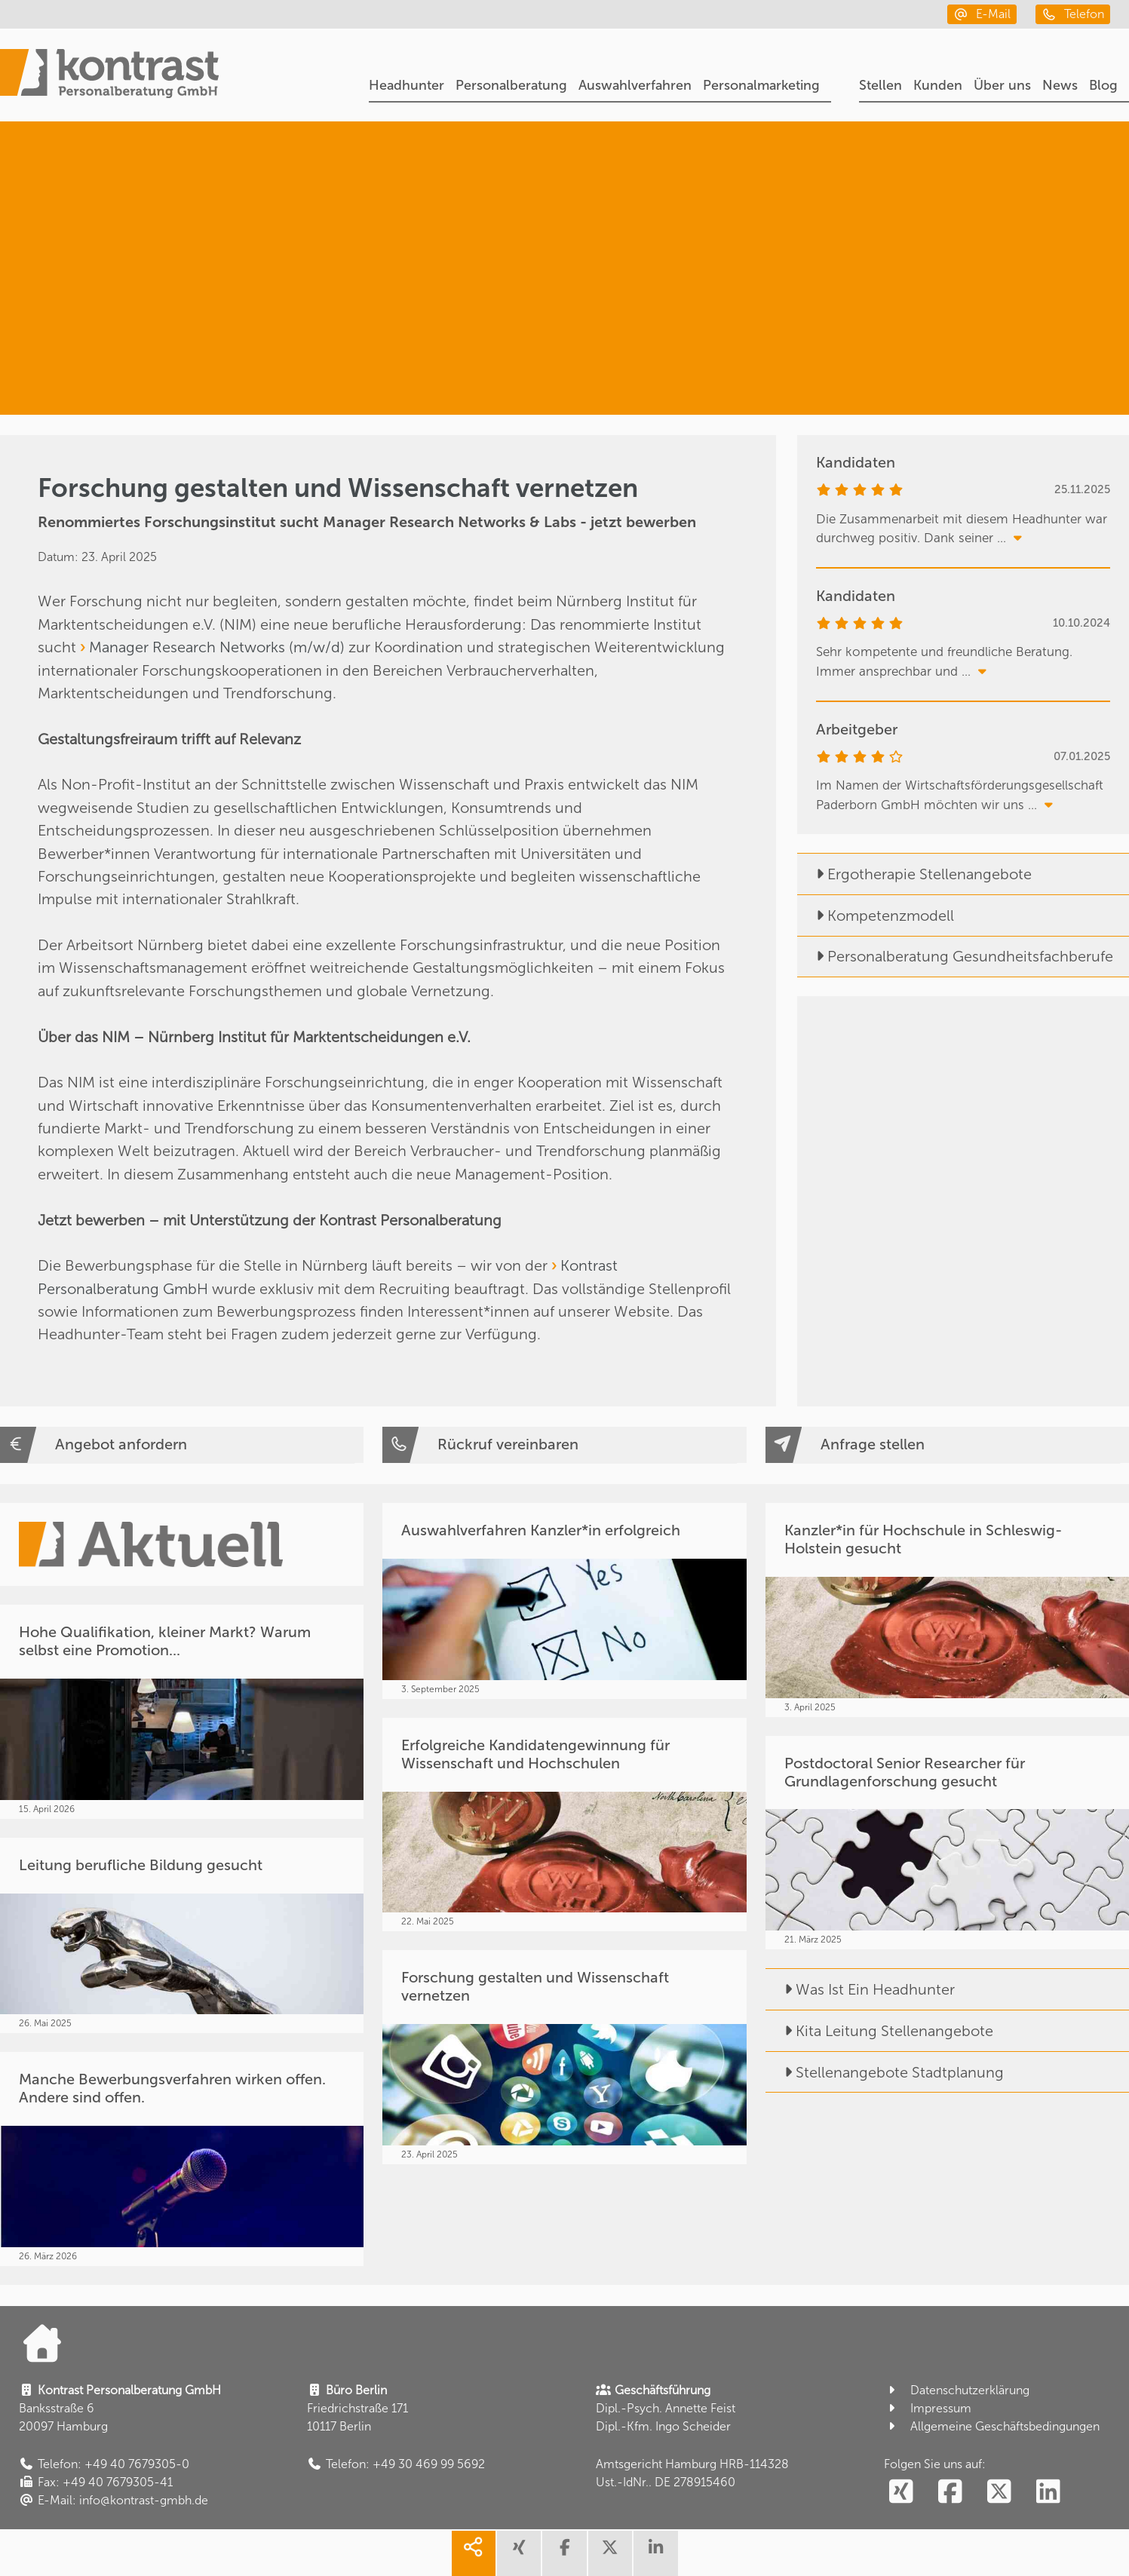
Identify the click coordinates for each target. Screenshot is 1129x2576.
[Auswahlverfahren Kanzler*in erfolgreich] (564, 1601)
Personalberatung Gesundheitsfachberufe (955, 956)
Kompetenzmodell (875, 915)
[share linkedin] (655, 2553)
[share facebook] (564, 2553)
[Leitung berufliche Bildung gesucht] (182, 1936)
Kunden (937, 85)
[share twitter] (610, 2553)
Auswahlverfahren (635, 85)
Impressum (927, 2408)
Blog (1103, 85)
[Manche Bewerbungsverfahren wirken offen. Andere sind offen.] (182, 2159)
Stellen (880, 85)
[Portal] (109, 76)
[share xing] (519, 2553)
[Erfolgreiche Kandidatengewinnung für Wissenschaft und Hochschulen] (564, 1825)
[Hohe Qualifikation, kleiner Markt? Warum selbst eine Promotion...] (182, 1712)
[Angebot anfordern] (182, 1445)
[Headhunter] (949, 190)
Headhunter (406, 85)
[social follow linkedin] (1048, 2492)
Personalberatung (511, 85)
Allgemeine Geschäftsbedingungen (992, 2426)
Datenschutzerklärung (956, 2390)
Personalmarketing (761, 85)
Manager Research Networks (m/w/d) (217, 647)
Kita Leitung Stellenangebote (879, 2031)
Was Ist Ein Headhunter (860, 1989)
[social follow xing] (901, 2492)
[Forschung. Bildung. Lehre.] (930, 346)
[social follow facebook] (950, 2492)
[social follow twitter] (999, 2492)
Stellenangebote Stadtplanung (884, 2072)
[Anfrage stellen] (947, 1445)
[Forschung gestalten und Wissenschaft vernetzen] (564, 2057)
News (1060, 85)
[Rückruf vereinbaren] (564, 1445)
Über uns (1002, 85)
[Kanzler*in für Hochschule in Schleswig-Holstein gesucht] (947, 1610)
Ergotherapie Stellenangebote (914, 874)
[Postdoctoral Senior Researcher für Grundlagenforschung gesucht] (947, 1843)
